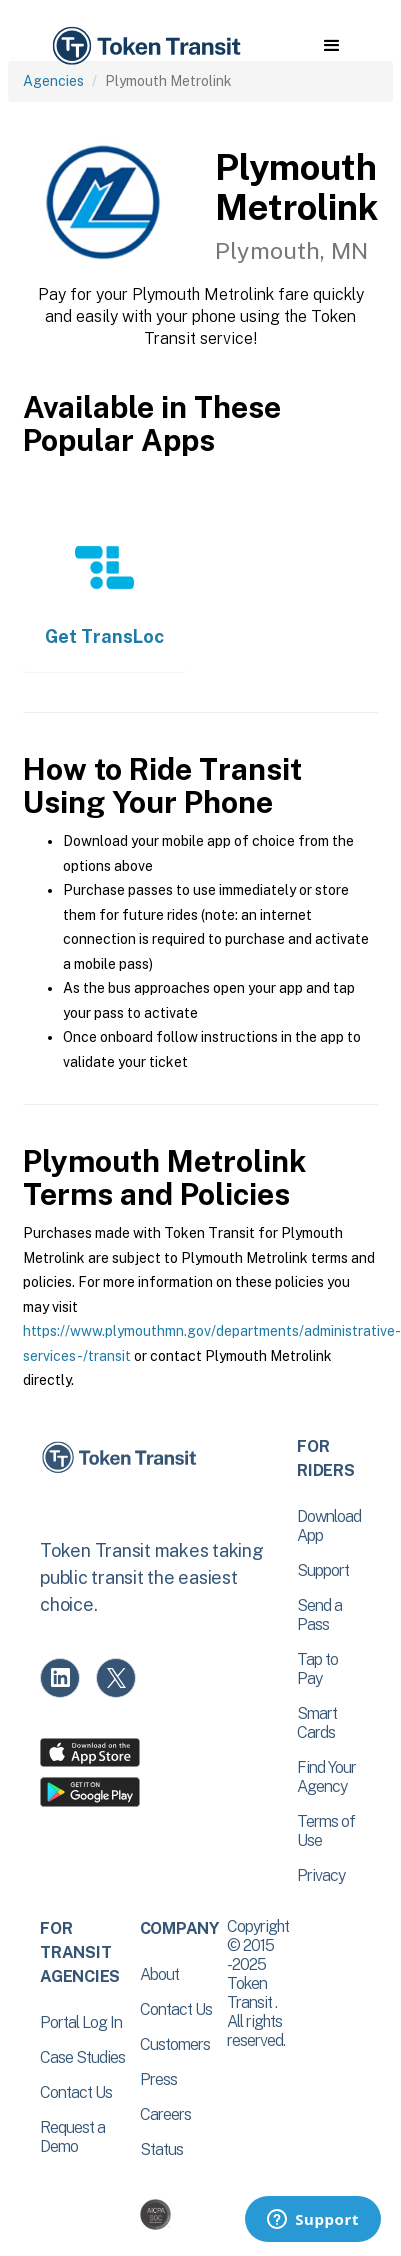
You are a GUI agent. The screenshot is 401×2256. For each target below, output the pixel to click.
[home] (145, 46)
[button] (331, 46)
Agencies (53, 81)
